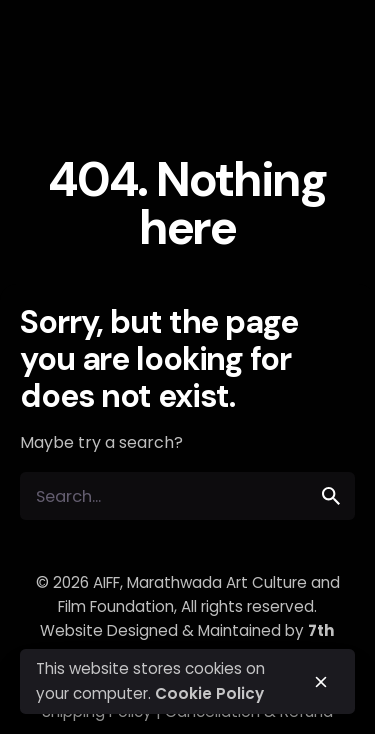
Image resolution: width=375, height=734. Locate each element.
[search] (331, 496)
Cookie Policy (209, 693)
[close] (321, 682)
